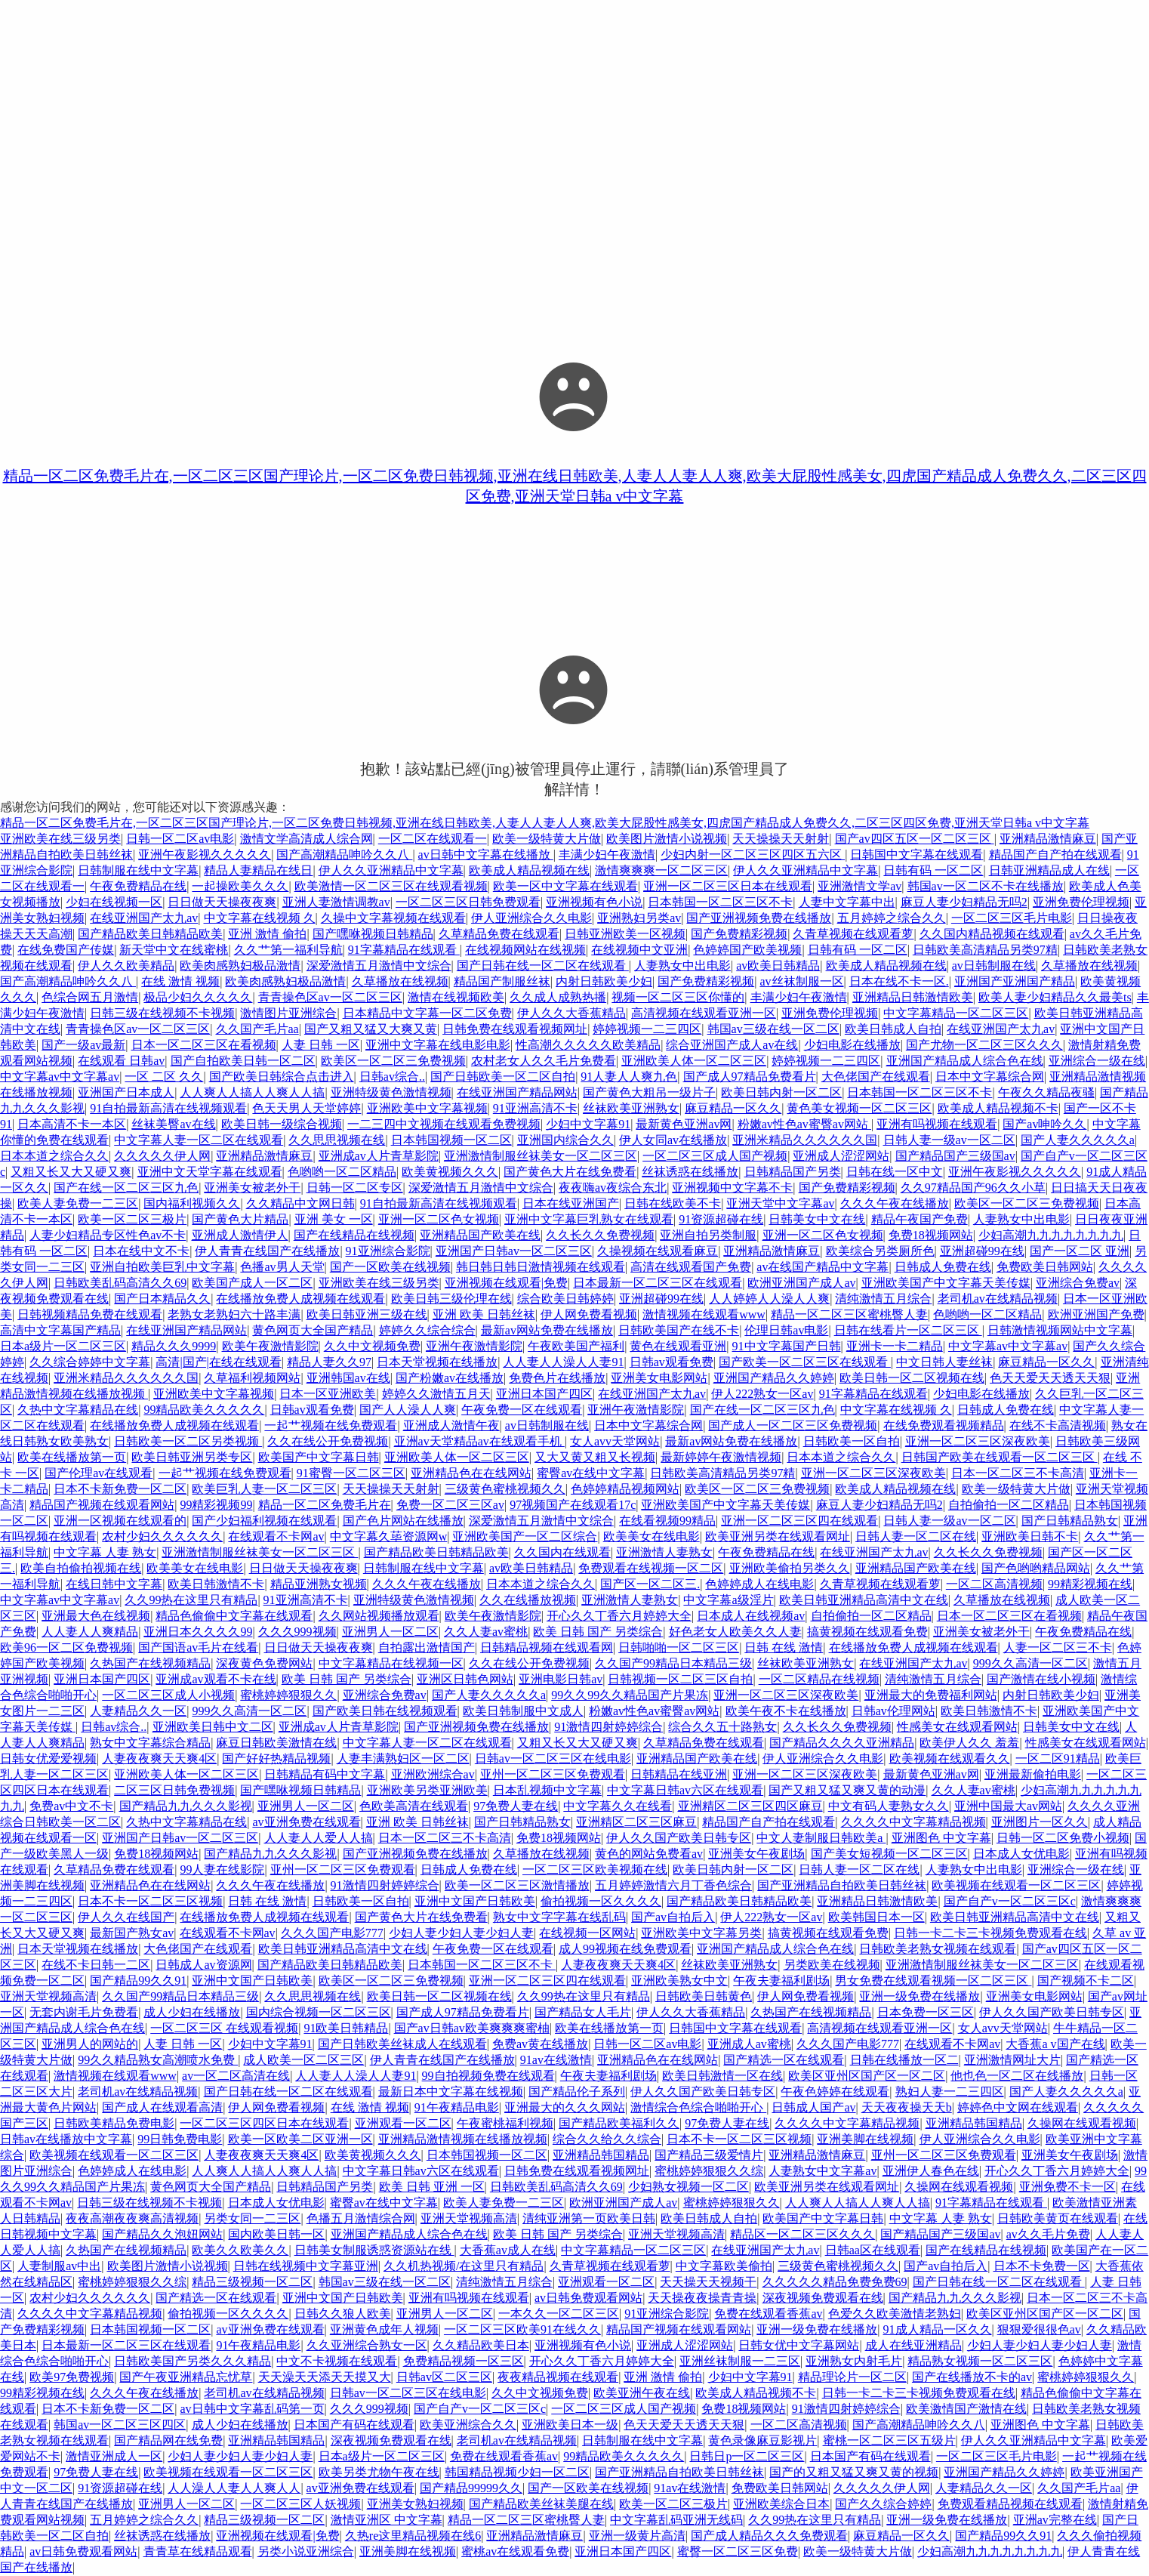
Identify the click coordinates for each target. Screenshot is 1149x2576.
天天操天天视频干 (708, 2281)
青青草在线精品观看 (197, 2551)
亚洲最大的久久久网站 (564, 2107)
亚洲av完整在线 (1055, 2519)
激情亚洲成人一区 (114, 2456)
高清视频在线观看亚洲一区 (703, 1013)
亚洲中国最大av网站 (1008, 1806)
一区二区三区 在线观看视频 (224, 2028)
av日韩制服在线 (994, 965)
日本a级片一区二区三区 (63, 1346)
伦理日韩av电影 (786, 1330)
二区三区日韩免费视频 (174, 1790)
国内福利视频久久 (191, 1203)
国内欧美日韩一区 (276, 2234)
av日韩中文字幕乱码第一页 (252, 2408)
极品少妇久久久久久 (197, 997)
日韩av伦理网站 (893, 1710)
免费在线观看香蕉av (768, 2313)
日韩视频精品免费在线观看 (89, 1314)
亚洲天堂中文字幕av (780, 1203)
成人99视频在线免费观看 (625, 1948)
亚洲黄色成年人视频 (384, 2329)
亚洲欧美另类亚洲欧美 (427, 1790)
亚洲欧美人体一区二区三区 (693, 1060)
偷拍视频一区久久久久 (601, 1901)
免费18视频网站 (931, 1235)
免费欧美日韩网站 (1045, 1266)
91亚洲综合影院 (388, 1251)
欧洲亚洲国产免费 (1096, 1314)
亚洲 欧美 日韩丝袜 (484, 1314)
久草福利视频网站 (252, 1377)
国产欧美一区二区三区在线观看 (805, 1362)
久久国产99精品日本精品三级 (673, 1663)
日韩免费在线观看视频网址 (514, 1029)
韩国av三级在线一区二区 (773, 1029)
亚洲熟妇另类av (639, 918)
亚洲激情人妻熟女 (664, 1552)
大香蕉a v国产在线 (1055, 2044)
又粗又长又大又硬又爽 (71, 1171)
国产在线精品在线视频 (354, 1235)
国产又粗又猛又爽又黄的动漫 (847, 1790)
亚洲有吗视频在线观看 (936, 1124)
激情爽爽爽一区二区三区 (661, 870)
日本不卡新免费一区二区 (120, 1488)
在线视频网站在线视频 (525, 949)
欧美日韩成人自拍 (893, 1029)
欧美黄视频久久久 (450, 1171)
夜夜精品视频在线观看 (557, 2377)
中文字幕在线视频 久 (260, 918)
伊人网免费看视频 (589, 1314)
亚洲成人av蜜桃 (749, 2044)
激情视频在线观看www (703, 1314)
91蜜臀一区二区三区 (351, 1473)
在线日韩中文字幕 (114, 1584)
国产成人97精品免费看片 (749, 1076)
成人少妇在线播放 (191, 2012)
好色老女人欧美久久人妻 (735, 1631)
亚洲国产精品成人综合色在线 (964, 1060)
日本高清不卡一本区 (71, 1124)
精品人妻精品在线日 (258, 870)
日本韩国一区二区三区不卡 (720, 902)
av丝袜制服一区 (801, 981)
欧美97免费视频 (71, 2377)
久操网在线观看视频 (1081, 2123)
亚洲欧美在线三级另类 (60, 838)
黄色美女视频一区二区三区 (859, 1108)
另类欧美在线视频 (832, 1964)
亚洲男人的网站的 (90, 2044)
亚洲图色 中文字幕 (941, 1837)
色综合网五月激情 (90, 997)
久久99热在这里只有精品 (191, 1599)
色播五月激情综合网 (361, 2218)
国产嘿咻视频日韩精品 (373, 933)
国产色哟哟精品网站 (1035, 1568)
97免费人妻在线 (515, 1806)
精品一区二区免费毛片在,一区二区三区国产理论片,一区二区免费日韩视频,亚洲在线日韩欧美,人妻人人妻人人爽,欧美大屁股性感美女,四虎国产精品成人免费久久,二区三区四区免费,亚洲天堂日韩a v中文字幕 (544, 822)
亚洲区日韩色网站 (465, 1679)
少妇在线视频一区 (114, 902)
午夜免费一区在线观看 (521, 1409)
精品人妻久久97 (329, 1362)
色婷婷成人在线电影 (759, 1584)
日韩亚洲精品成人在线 (1049, 870)
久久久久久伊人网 (162, 1155)
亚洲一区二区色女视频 (438, 1219)
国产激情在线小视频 (1041, 1679)
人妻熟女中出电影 (682, 965)
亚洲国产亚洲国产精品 (1014, 981)
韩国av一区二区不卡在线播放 (985, 886)
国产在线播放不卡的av (972, 2377)
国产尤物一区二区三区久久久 (984, 1044)
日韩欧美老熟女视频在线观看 (937, 1948)
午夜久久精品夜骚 (1046, 1092)
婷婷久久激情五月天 (436, 1393)
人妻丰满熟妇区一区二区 (403, 1758)
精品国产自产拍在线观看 (1055, 854)
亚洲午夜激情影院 (474, 1346)
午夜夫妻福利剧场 (781, 1980)
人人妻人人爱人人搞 (318, 1837)
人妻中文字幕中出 (847, 902)
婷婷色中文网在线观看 (1017, 2107)
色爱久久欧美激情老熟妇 (894, 2313)
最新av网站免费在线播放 (547, 1330)
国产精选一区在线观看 (783, 2059)
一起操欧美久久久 (240, 886)
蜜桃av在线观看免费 (515, 2551)
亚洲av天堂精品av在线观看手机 (479, 1441)
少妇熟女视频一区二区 (688, 2186)
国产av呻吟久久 (1044, 1124)
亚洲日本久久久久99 (197, 1631)
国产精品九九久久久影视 (185, 1806)
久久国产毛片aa (257, 1029)
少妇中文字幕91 (588, 1124)
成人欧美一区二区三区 (303, 2059)
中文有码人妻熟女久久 (888, 1806)
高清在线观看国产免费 (690, 1266)
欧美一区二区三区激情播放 (517, 1885)
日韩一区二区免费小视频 (1063, 1837)
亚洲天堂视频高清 (48, 1996)
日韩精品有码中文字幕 (324, 1774)
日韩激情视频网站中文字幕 (1059, 1330)
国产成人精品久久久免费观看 (769, 2535)
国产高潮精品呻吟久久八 (344, 854)
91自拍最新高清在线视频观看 (168, 1108)
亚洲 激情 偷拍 (267, 933)
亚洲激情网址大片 (1012, 2059)
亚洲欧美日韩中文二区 (212, 1726)
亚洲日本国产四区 (544, 1393)
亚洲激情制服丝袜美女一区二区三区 (540, 1155)
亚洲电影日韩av (560, 1679)
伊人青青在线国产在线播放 (267, 1251)
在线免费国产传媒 (65, 949)
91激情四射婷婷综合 (608, 1726)
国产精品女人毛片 (582, 2012)
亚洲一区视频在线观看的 (120, 1520)
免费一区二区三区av (450, 1504)
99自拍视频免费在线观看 (488, 2075)
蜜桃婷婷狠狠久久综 (709, 2170)
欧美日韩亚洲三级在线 (367, 1314)
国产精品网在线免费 (168, 2440)
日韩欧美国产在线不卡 (678, 1330)
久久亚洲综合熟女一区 (367, 2345)
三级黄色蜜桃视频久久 (505, 1488)
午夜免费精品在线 (138, 886)
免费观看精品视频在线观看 (1010, 2503)
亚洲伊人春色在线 (931, 2170)
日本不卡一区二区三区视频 (150, 1901)
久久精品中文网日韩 (300, 1203)
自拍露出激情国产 (426, 1647)
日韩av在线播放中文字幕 (66, 2139)
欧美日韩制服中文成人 (523, 1710)
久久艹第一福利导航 (288, 949)
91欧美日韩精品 (345, 2028)
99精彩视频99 (216, 1504)
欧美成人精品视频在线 (529, 870)
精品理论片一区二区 (852, 2377)
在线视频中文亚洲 (639, 949)
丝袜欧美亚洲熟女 (631, 1108)
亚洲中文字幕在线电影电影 (437, 1044)
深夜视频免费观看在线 (822, 2297)
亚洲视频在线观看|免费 (506, 1282)
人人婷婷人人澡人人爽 (769, 1298)
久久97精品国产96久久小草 (973, 1187)
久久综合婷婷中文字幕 (89, 1362)
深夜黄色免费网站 (264, 1663)
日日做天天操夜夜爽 (222, 902)
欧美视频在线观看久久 (949, 1758)
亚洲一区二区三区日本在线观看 (727, 886)
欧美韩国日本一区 (876, 1917)
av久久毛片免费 (1048, 2234)
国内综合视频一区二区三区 (318, 2012)
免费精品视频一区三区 (463, 2361)
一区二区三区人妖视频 (300, 2503)
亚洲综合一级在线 (1097, 1060)
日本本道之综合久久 (54, 1155)
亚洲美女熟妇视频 (415, 2503)
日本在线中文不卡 (141, 1251)
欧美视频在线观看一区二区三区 (1016, 1885)
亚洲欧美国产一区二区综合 (524, 1536)
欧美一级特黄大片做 (546, 838)
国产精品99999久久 (471, 2488)
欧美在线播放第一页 (71, 1457)
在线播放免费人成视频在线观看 (300, 1298)
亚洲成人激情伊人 (240, 1235)
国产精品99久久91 (138, 1980)
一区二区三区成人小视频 (168, 1695)
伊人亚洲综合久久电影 (531, 918)
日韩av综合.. (392, 1076)
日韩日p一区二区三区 (746, 2456)
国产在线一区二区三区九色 (126, 1187)
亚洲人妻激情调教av (336, 902)
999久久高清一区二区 (1030, 1663)
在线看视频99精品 (667, 1520)
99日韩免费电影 (179, 2139)
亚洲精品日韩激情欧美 (912, 997)
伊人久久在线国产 (126, 1917)
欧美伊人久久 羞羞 (969, 1742)
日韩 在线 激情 (783, 1647)
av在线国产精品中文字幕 (822, 1266)
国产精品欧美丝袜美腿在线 (541, 2503)
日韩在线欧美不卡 (672, 1203)
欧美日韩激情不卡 (216, 1584)
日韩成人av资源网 (203, 1964)
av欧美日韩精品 (778, 965)
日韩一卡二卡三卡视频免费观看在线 (990, 1933)
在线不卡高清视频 (1057, 1425)
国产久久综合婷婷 (883, 2503)
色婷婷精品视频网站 (625, 1488)
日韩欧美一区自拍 (851, 1441)
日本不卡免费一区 (1041, 2266)
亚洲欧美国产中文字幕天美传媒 (945, 1282)
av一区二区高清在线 (236, 2075)
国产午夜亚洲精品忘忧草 (185, 2377)
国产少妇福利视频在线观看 (264, 1520)
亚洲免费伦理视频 (1081, 902)
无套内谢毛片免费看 (83, 2012)
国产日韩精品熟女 (1069, 1520)
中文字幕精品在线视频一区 (391, 1663)
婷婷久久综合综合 (427, 1330)
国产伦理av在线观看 (98, 1473)
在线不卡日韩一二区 (96, 1964)
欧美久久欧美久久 (240, 2250)
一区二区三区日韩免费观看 (468, 902)
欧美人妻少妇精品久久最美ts (1055, 997)
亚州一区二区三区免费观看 (552, 1774)
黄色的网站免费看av (649, 1853)
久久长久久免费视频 (600, 1235)
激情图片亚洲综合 (288, 1013)
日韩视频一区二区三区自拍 (680, 1679)
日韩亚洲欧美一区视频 (625, 933)
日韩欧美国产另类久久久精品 (192, 2361)
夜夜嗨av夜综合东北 (613, 1187)
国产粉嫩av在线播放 (450, 1377)
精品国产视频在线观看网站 (101, 1504)
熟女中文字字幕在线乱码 (559, 1917)
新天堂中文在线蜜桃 (173, 949)
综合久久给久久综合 (607, 2139)
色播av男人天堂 (282, 1266)
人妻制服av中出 (59, 2266)
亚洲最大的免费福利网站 (930, 1695)
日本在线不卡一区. (899, 981)
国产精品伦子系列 (576, 2091)
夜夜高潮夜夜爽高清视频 (132, 2218)
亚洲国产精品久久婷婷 (773, 1377)
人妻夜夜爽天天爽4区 (159, 1758)
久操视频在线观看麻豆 (657, 1251)
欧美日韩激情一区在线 (722, 2075)
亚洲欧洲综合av (433, 1774)
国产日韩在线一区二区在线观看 (543, 965)
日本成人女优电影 (1021, 1853)
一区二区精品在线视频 (819, 1679)
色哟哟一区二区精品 (342, 1171)
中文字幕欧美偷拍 (724, 2266)
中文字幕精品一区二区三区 (955, 1013)
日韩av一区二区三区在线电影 (553, 1758)
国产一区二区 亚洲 (1079, 1251)
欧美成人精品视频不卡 (998, 1108)
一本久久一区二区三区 (558, 2313)
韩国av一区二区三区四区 (120, 2424)
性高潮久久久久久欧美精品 (588, 1044)
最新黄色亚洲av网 (684, 1124)
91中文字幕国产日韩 (786, 1346)
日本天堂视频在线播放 (437, 1362)
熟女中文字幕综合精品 (150, 1742)
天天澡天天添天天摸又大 (324, 2377)
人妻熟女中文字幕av (822, 2170)
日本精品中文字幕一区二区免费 (427, 1013)
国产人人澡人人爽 (407, 1409)
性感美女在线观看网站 (957, 1726)
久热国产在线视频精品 (150, 1663)
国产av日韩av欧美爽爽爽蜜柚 (472, 2028)
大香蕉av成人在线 (508, 2250)
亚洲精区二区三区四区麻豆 (750, 1806)
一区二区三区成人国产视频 (714, 1155)
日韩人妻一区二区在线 (915, 1536)
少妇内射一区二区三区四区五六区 (753, 854)
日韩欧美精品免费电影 (114, 2123)
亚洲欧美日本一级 (570, 2424)
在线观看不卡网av (276, 1536)
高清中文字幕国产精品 (60, 1330)
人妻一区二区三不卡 (1057, 1647)
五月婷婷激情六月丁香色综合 (673, 1885)
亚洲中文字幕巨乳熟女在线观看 (588, 1219)
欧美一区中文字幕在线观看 (565, 886)
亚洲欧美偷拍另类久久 (789, 1568)
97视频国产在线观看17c (573, 1504)
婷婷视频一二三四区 (647, 1029)
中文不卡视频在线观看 (336, 2361)
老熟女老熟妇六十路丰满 (234, 1314)
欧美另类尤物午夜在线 (379, 2472)
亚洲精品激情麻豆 (1048, 838)
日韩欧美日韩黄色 (703, 1996)
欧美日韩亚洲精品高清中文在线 (863, 1599)
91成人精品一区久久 (937, 2329)
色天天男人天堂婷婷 (306, 1108)
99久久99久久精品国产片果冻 (629, 1695)
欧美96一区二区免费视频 (66, 1647)
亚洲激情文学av (859, 886)
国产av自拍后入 (673, 1917)
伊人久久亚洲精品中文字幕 (391, 870)
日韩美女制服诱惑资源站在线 (374, 2250)
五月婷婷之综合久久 (891, 918)
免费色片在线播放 (557, 1377)
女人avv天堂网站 (615, 1441)
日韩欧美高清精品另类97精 (985, 949)
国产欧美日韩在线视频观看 (385, 1710)
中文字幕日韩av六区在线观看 (685, 1790)
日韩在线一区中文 (894, 1171)
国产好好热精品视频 (276, 1758)
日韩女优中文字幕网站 (798, 2345)
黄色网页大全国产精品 (312, 1330)
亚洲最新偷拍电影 (1032, 1774)
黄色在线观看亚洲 (678, 1346)
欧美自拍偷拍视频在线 (80, 1568)
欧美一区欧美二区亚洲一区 (300, 2139)
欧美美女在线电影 (651, 1536)
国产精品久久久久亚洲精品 (841, 1742)
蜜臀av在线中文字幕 (591, 1473)
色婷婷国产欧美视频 (747, 949)
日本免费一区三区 (925, 2012)
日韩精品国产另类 (792, 1171)
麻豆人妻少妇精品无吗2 (964, 902)
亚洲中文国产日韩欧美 (474, 1901)
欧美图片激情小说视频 (666, 838)
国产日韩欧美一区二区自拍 (502, 1076)
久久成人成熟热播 (558, 997)
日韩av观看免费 (671, 1362)
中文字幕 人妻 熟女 (105, 1552)
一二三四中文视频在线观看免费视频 (444, 1124)
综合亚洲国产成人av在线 (732, 1044)
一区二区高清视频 (994, 1584)
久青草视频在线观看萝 (853, 933)
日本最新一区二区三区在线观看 (657, 1282)
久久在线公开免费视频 (327, 1441)
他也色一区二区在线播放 (1016, 2075)
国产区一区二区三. (650, 1584)
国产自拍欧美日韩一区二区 (243, 1060)
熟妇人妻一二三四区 (949, 2091)
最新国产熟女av (132, 1933)
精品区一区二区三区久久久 (802, 2234)
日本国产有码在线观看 (354, 2424)
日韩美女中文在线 (817, 1219)
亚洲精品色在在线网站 (471, 1473)
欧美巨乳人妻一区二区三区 (264, 1488)
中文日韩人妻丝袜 (944, 1362)
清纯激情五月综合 (883, 1298)
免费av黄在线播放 (540, 2044)
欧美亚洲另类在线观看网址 (777, 1536)
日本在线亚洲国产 (570, 1203)
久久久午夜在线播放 (894, 1203)
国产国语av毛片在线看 (198, 1647)
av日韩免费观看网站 (588, 2297)
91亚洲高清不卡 (535, 1108)
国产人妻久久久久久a (1078, 1140)
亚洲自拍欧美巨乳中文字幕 (162, 1266)
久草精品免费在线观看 (499, 933)
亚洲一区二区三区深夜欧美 (977, 1441)
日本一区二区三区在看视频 (203, 1044)
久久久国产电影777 (332, 1933)
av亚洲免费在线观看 (306, 1822)
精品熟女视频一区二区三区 (979, 2361)
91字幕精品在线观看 (404, 949)
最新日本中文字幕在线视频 (450, 2091)
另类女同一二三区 (252, 2218)
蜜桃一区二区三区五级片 (889, 2440)
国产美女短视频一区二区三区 (889, 1853)
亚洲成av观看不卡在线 (216, 1679)
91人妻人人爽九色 (629, 1076)
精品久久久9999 (173, 1346)
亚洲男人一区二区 (390, 1631)
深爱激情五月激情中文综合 (379, 965)
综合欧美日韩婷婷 (565, 1298)
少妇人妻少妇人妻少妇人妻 (461, 1933)
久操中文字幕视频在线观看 (393, 918)
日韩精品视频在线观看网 (546, 1647)
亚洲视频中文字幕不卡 (732, 1187)
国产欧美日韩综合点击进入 (281, 1076)
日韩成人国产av (813, 2107)
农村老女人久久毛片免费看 (543, 1060)
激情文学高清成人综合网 (306, 838)
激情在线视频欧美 (456, 997)
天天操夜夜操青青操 (702, 2297)
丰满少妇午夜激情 (607, 854)
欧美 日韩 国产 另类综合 (598, 1631)
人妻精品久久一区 (138, 1710)
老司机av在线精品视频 (998, 1298)
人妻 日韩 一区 (321, 1044)
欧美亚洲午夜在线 (641, 2392)
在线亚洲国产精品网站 (517, 1092)
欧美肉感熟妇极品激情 (240, 965)
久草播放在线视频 (1089, 965)
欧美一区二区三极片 (132, 1219)
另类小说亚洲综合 (305, 2551)
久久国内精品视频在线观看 (992, 933)
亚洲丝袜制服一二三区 (739, 2361)
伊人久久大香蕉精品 (571, 1013)
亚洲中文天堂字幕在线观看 (209, 1171)
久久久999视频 (297, 1631)
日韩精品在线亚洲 (678, 1774)
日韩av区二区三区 (444, 2377)
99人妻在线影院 (222, 1869)
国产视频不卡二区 (1085, 1980)
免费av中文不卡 (71, 1806)
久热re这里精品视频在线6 (413, 2535)
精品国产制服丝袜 (502, 981)
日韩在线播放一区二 (904, 2059)
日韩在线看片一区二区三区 (908, 1330)
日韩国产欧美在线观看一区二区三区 (999, 1457)
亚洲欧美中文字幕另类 (701, 1933)
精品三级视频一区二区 (252, 2281)
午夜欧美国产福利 (576, 1346)
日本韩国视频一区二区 (451, 1140)
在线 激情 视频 (180, 981)
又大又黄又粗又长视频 (594, 1457)
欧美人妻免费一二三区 (77, 1203)
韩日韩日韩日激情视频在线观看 (540, 1266)
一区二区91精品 (1057, 1758)
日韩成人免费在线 (943, 1266)
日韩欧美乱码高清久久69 (120, 1282)
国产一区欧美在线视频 (390, 1266)
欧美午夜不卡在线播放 (785, 1710)
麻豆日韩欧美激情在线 (276, 1742)
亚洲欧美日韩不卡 (1029, 1536)
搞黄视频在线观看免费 (867, 1631)
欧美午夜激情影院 (270, 1346)
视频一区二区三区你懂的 (677, 997)
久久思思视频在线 (336, 1140)
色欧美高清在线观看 (413, 1806)
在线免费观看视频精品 (943, 1425)
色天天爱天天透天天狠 (1050, 1377)
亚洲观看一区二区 (403, 2123)
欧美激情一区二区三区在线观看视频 (391, 886)
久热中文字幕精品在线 (77, 1409)
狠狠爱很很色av (1039, 2329)
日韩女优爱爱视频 (48, 1758)
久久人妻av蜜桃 (486, 1631)
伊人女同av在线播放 (673, 1140)
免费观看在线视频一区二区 (650, 1568)
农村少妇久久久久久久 (162, 1536)
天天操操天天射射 (780, 838)
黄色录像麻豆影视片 (762, 2440)
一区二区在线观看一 (432, 838)
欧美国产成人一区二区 (252, 1282)
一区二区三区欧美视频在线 (594, 1869)
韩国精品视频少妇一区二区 (517, 2472)
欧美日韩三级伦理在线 (451, 1298)
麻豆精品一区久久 (733, 1108)
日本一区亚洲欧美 (327, 1393)
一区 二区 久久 (164, 1076)
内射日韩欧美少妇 (604, 981)
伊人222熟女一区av (762, 1393)
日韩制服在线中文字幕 (138, 870)
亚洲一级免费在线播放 (919, 1996)
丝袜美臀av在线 (173, 1124)
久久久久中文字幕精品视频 (913, 1822)
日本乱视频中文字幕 (547, 1790)
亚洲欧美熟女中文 (679, 1980)
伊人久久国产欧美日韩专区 (678, 1837)
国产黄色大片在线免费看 (570, 1171)
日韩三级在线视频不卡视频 (162, 1013)
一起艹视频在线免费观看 (330, 1425)
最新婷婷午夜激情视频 (721, 1457)
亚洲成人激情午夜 (451, 1425)
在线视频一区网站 (587, 1933)
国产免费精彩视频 (739, 933)
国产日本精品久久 (162, 1298)
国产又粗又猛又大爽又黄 (370, 1029)
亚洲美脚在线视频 (865, 2139)
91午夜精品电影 (456, 2107)
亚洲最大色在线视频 (96, 1615)
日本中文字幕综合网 (989, 1076)
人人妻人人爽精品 (90, 1631)
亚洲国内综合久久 (565, 1140)
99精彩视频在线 (1090, 1584)
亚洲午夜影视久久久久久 (204, 854)
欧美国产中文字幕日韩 (318, 1457)
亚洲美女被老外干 (252, 1187)
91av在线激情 (556, 2059)
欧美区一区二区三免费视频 (393, 1060)
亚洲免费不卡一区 (1067, 2186)
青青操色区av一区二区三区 (330, 997)
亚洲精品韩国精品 (974, 2123)
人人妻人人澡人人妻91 (563, 1362)
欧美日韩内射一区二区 (781, 1092)
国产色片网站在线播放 (403, 1520)
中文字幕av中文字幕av (59, 1076)
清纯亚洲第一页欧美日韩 (588, 2218)
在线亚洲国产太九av (144, 918)
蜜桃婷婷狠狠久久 (288, 1695)
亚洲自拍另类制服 (708, 1235)
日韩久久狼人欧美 (342, 2313)
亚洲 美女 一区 (333, 1219)
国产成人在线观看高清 (162, 2107)
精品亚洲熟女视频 (318, 1584)
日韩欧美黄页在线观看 (1057, 2218)
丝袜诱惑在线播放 (690, 1171)
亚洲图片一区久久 (1039, 1822)
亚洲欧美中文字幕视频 (427, 1108)
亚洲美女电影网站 (659, 1377)
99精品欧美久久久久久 (203, 1409)
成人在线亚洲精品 (913, 2345)
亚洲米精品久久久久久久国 (804, 1140)
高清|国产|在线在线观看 (218, 1362)
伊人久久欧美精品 (126, 965)
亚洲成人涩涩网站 (841, 1155)
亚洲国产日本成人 (126, 1092)
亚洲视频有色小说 (594, 902)
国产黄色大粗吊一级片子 (649, 1092)
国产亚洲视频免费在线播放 (758, 918)
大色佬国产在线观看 (875, 1076)
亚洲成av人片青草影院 (379, 1155)
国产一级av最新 (83, 1044)
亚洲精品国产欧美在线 (480, 1235)
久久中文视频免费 (372, 1346)
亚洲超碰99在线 (982, 1251)
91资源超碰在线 (721, 1219)
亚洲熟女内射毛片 (854, 2361)
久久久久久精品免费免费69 (834, 2281)
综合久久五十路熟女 (722, 1726)
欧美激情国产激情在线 (966, 2408)
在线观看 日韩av (121, 1060)
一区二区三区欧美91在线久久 (522, 2329)
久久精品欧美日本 (481, 2345)
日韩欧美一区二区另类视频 (188, 1441)
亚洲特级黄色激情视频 (391, 1092)
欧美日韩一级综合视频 (281, 1124)
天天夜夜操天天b (906, 2107)
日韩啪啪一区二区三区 (678, 1647)
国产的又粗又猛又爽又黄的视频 (853, 2472)
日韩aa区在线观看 (872, 2250)
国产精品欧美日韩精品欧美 (150, 933)
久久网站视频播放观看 (379, 1615)
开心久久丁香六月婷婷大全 (619, 1615)
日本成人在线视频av (751, 1615)
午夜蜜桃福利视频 (505, 2123)
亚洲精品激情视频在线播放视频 (462, 2139)
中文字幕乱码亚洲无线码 (676, 2519)
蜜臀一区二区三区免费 (737, 2551)
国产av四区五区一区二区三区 (914, 838)
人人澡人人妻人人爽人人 (234, 2488)
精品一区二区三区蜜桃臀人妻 (849, 1314)
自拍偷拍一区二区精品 (1008, 1504)
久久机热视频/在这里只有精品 (464, 2266)
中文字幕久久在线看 (617, 1806)
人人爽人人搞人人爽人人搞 (252, 1092)
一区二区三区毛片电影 (1011, 918)
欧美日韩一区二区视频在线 (911, 1377)
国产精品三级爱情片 (709, 2155)
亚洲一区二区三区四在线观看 (799, 1520)
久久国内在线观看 (562, 1552)
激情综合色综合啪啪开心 (698, 2107)
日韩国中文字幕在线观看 (916, 854)
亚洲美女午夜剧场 (756, 1853)
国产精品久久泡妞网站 (162, 2234)
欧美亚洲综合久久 (468, 2424)
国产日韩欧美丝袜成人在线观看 (402, 2044)
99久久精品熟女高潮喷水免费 (158, 2059)
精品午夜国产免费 (919, 1219)
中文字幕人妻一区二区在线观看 (198, 1140)
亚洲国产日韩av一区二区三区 (514, 1251)
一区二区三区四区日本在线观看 (264, 2123)
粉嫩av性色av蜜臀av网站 (804, 1124)
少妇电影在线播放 (852, 1044)
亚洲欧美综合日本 (781, 2503)
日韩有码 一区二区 (933, 870)
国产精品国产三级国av (955, 1155)
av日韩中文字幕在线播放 (485, 854)
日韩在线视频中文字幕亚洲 (305, 2266)
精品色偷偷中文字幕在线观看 (234, 1615)
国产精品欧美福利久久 (619, 2123)
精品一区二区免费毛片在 (324, 1504)
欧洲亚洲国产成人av (801, 1282)
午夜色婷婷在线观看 (835, 2091)
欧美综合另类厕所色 (880, 1251)
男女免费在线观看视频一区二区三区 (933, 1980)
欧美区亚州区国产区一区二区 (866, 2075)
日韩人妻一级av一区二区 (949, 1140)
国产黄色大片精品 (240, 1219)
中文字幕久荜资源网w (389, 1536)
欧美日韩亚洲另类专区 (191, 1457)
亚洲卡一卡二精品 (894, 1346)
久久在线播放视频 (527, 1599)
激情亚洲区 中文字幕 (386, 2519)
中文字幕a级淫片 (728, 1599)
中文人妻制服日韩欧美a (821, 1837)
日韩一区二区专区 (355, 1187)
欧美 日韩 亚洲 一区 (432, 2186)
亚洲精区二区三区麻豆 (636, 1822)
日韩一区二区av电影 (180, 838)
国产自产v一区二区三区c (1010, 1901)
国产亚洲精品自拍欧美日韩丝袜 (841, 1885)
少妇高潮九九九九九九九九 (1050, 1235)
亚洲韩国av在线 (348, 1377)
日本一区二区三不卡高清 (1017, 1473)
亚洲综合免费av (1078, 1282)
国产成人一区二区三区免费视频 (792, 1425)
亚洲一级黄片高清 (637, 2535)
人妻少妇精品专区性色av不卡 (107, 1235)
